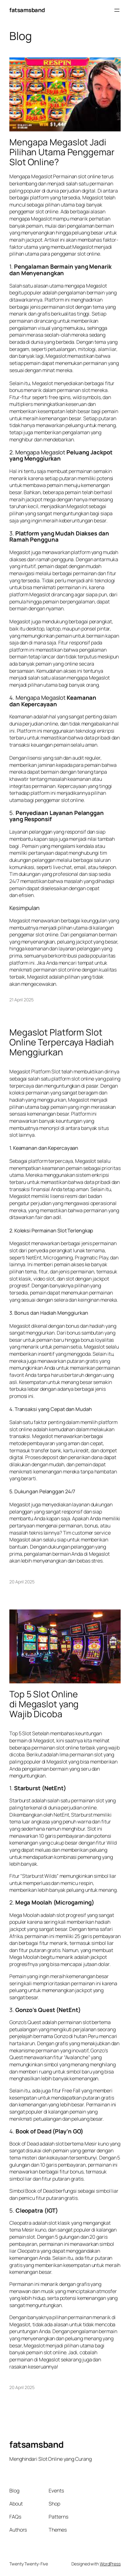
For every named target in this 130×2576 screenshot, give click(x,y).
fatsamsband (27, 10)
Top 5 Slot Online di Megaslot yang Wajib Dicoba (44, 1704)
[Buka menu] (117, 10)
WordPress (110, 2564)
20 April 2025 (22, 1582)
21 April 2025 (21, 1000)
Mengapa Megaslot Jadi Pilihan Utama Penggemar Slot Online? (61, 152)
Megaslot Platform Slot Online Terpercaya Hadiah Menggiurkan (61, 1042)
